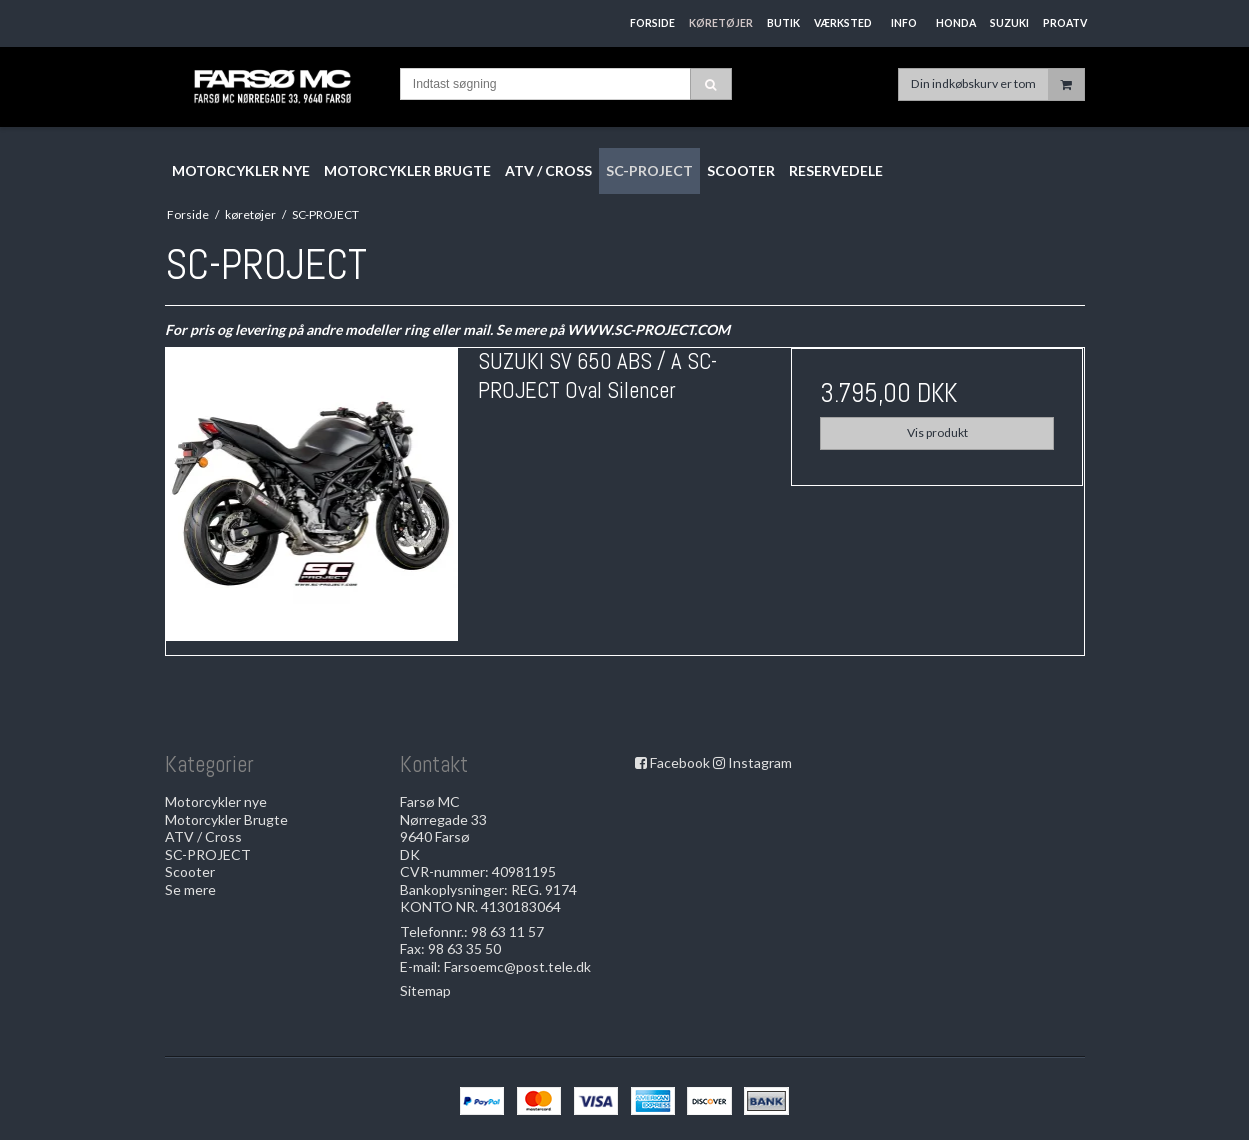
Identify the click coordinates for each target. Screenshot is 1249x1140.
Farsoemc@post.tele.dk (517, 966)
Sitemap (425, 990)
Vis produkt (937, 432)
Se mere (190, 889)
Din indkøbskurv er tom (997, 84)
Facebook (680, 762)
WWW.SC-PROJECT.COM (648, 329)
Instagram (760, 762)
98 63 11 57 (507, 931)
